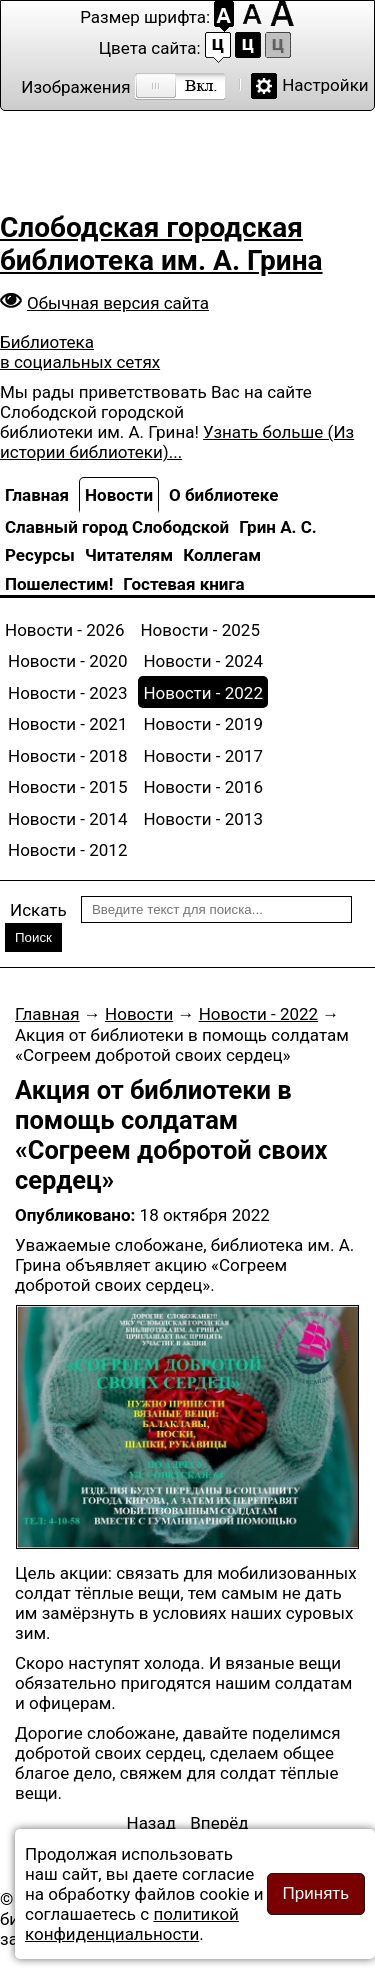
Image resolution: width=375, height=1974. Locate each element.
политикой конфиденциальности (132, 1924)
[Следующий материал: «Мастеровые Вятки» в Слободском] (219, 1823)
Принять (316, 1893)
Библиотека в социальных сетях (80, 352)
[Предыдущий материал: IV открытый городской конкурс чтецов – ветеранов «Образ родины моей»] (152, 1823)
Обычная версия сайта (118, 303)
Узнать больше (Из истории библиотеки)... (177, 442)
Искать (38, 910)
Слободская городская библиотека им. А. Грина (161, 244)
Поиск (33, 937)
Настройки (325, 85)
